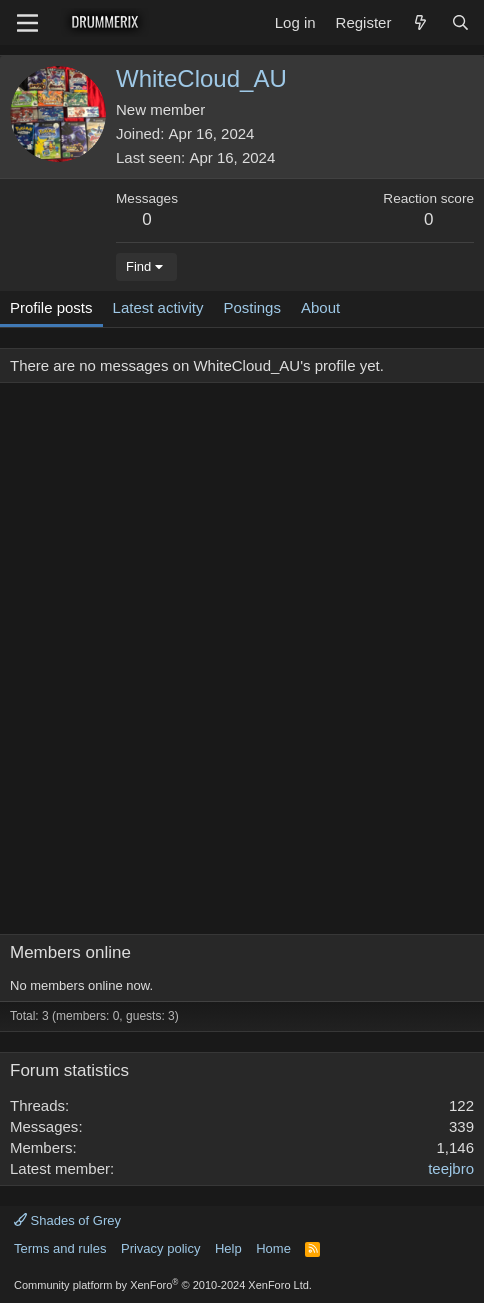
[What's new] (420, 22)
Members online (70, 952)
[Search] (460, 22)
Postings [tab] (252, 307)
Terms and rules (60, 1248)
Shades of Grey (67, 1220)
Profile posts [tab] (51, 307)
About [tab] (320, 307)
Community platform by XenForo (163, 1285)
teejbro (451, 1168)
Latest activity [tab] (158, 307)
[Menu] (27, 23)
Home (273, 1248)
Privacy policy (160, 1248)
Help (228, 1248)
